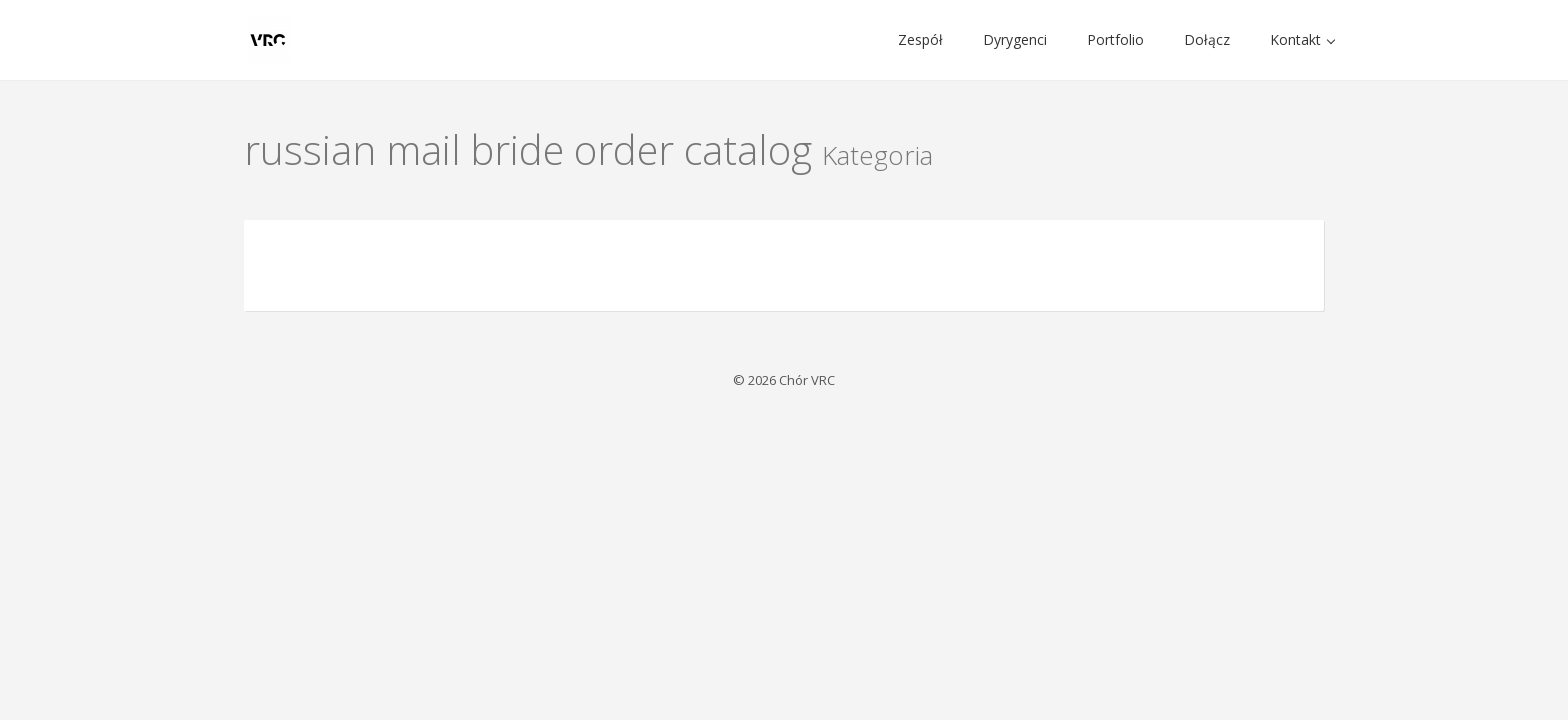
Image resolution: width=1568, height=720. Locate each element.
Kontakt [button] (1302, 39)
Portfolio (1115, 39)
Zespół (920, 39)
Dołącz (1207, 39)
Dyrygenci (1015, 39)
